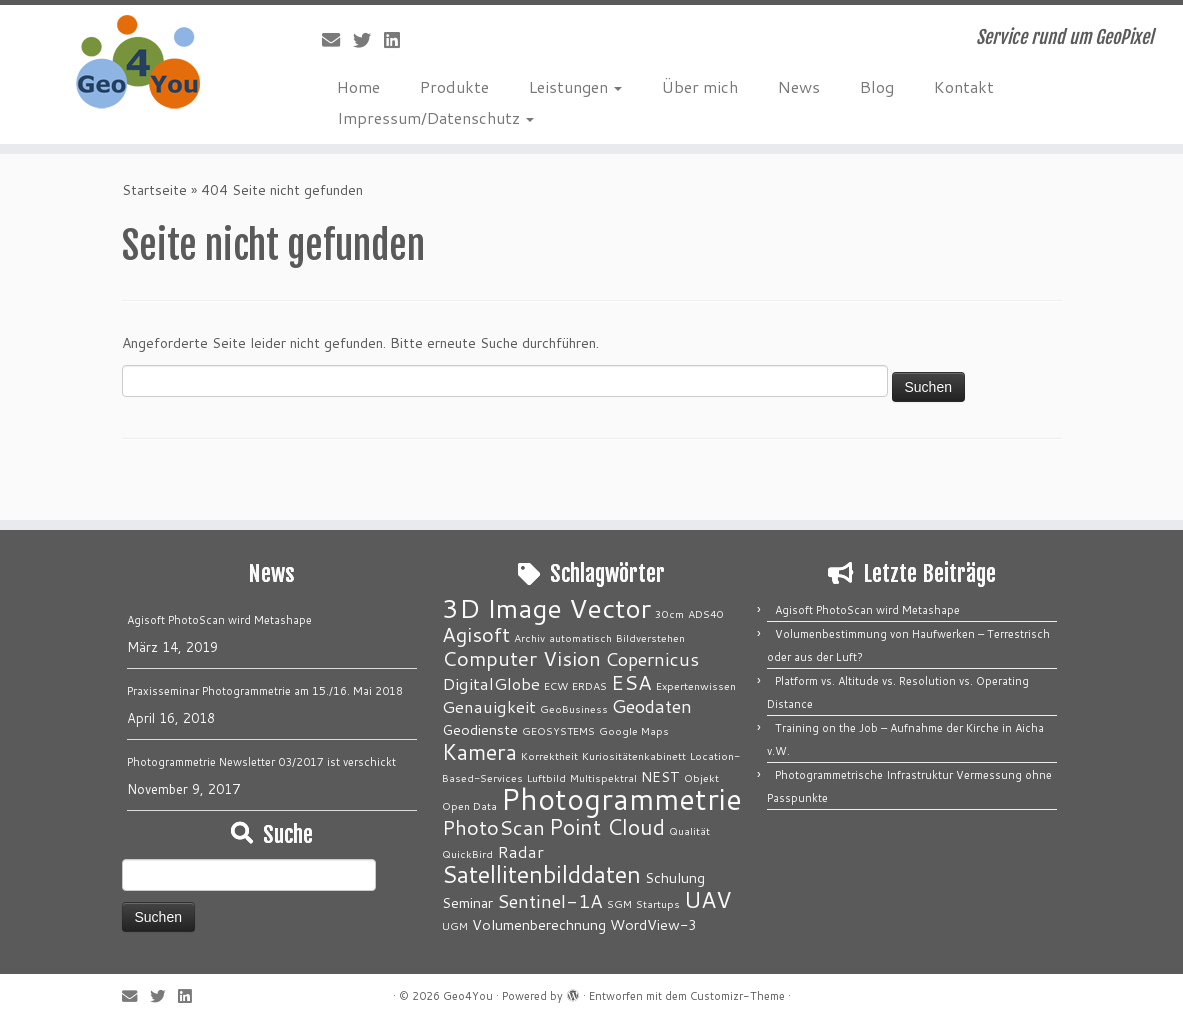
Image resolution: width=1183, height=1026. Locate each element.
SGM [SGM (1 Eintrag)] (619, 903)
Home (358, 86)
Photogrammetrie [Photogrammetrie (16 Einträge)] (621, 798)
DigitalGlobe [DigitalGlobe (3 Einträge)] (491, 683)
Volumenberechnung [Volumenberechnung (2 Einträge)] (539, 924)
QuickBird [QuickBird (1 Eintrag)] (467, 853)
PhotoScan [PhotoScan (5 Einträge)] (493, 827)
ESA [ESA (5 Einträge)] (631, 682)
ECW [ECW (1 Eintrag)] (556, 685)
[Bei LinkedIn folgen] (398, 40)
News (799, 86)
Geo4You (468, 996)
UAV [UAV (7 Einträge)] (708, 899)
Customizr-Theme (737, 996)
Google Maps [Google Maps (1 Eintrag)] (634, 730)
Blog (877, 86)
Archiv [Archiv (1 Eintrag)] (529, 637)
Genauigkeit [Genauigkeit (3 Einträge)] (489, 706)
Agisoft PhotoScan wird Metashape (219, 620)
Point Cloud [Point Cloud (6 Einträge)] (607, 826)
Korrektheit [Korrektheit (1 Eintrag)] (549, 755)
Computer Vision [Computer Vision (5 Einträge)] (521, 658)
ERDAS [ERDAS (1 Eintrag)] (589, 685)
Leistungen (575, 86)
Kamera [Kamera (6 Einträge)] (479, 751)
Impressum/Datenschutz (435, 117)
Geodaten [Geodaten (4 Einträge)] (652, 706)
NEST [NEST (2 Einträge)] (660, 776)
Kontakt (964, 86)
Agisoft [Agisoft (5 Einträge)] (476, 634)
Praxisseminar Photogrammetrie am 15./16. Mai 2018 (265, 691)
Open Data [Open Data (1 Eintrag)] (469, 805)
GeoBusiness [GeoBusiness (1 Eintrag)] (574, 708)
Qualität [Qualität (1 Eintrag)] (689, 830)
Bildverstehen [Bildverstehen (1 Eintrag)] (650, 637)
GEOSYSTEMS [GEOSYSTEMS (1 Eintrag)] (558, 730)
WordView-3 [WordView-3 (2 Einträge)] (653, 924)
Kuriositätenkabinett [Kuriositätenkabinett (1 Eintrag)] (634, 755)
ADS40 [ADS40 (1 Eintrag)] (706, 613)
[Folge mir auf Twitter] (368, 40)
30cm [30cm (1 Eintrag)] (669, 613)
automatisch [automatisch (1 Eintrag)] (580, 637)
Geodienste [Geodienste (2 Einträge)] (480, 729)
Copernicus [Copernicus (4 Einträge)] (652, 659)
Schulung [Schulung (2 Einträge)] (675, 877)
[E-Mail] (337, 40)
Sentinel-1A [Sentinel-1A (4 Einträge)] (550, 901)
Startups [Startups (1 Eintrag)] (658, 903)
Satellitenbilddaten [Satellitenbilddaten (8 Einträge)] (541, 874)
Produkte (454, 86)
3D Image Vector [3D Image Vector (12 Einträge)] (546, 608)
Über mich (700, 86)
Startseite (154, 190)
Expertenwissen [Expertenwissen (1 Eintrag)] (696, 685)
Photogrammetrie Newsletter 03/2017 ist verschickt (261, 762)
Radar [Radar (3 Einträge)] (520, 851)
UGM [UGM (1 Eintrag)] (455, 925)
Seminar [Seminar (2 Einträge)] (467, 902)
